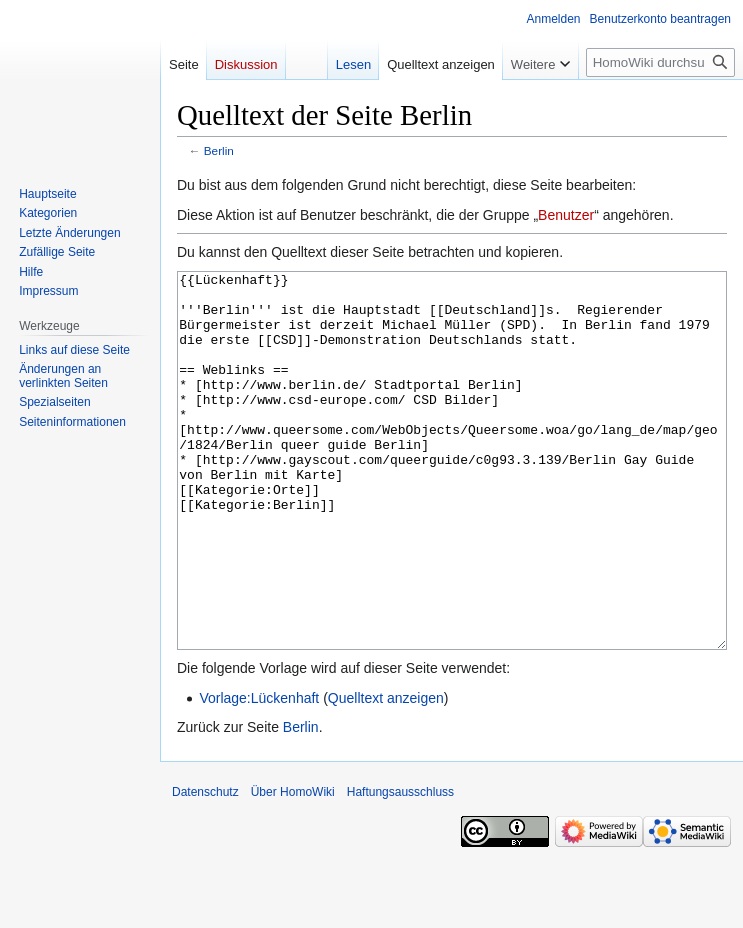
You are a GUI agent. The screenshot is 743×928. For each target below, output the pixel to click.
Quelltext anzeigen (386, 773)
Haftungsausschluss (400, 867)
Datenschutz (205, 867)
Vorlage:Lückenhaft (259, 773)
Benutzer (566, 215)
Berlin (219, 150)
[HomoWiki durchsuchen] (660, 62)
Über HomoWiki (293, 867)
